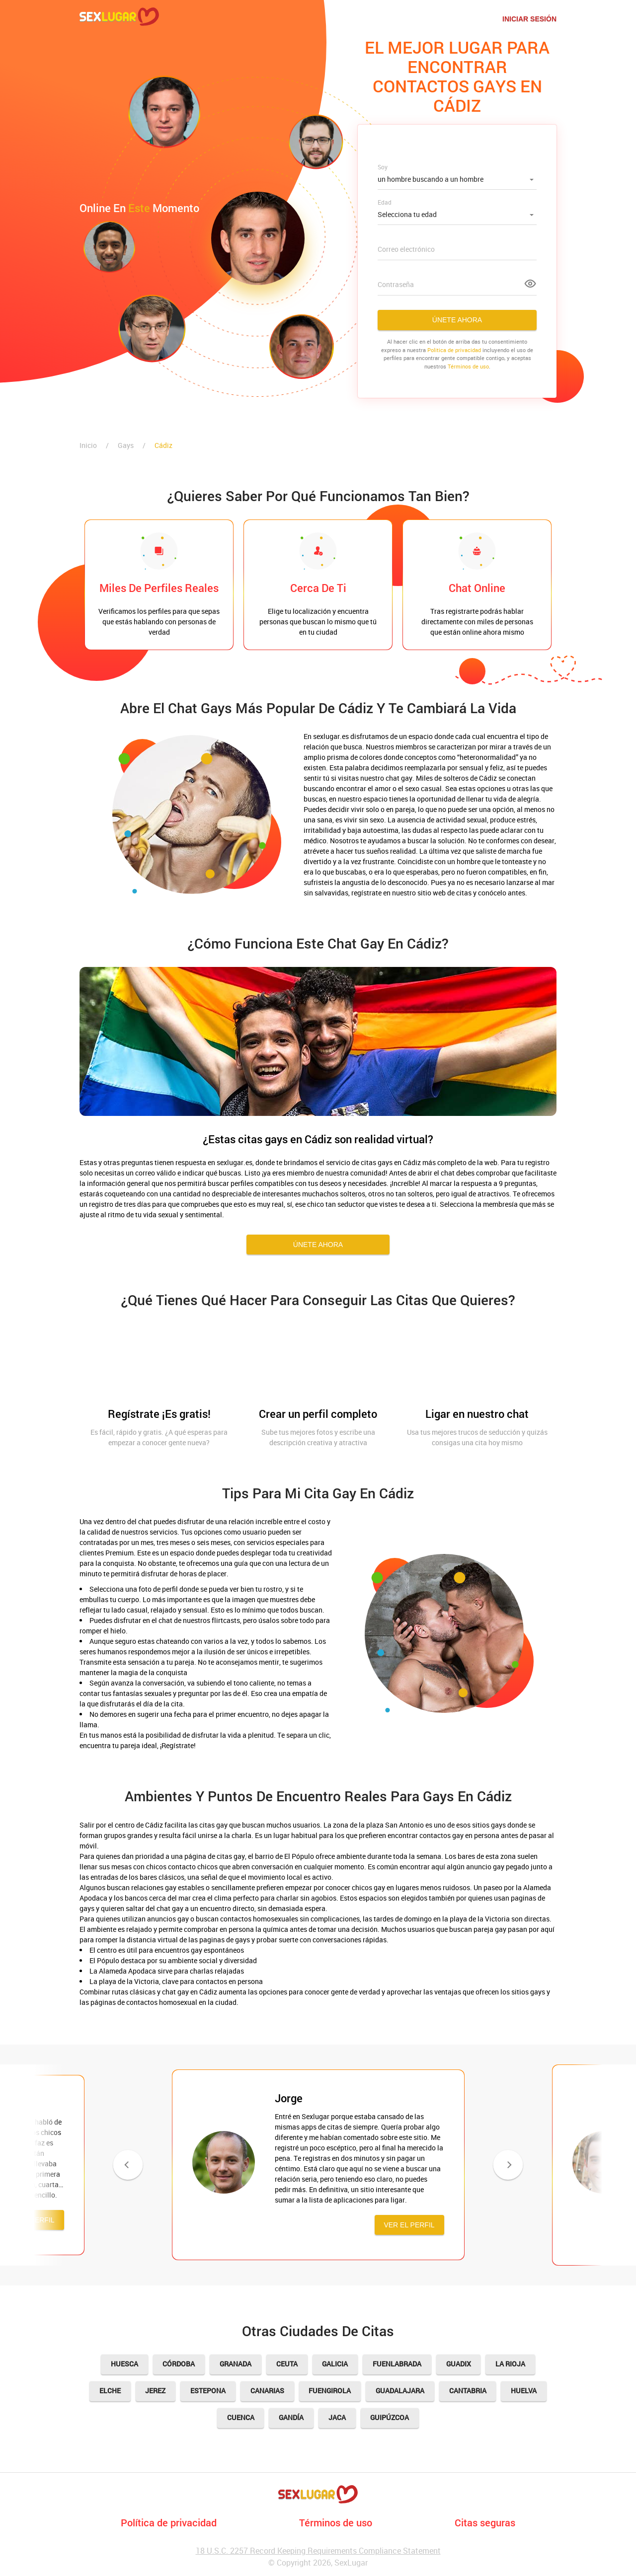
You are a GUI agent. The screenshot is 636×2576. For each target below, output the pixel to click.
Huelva (525, 2391)
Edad (385, 202)
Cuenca (240, 2418)
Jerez (155, 2391)
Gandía (291, 2418)
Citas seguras (485, 2522)
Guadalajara (400, 2391)
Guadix (459, 2363)
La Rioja (511, 2363)
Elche (109, 2391)
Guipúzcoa (390, 2418)
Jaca (337, 2418)
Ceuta (287, 2363)
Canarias (267, 2391)
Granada (235, 2363)
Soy (383, 167)
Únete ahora (457, 320)
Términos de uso (468, 366)
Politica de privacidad (454, 350)
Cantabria (468, 2391)
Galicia (335, 2363)
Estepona (208, 2391)
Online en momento (139, 208)
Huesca (124, 2363)
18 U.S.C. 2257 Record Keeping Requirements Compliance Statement (318, 2550)
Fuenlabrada (397, 2363)
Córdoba (178, 2363)
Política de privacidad (169, 2522)
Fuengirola (330, 2391)
